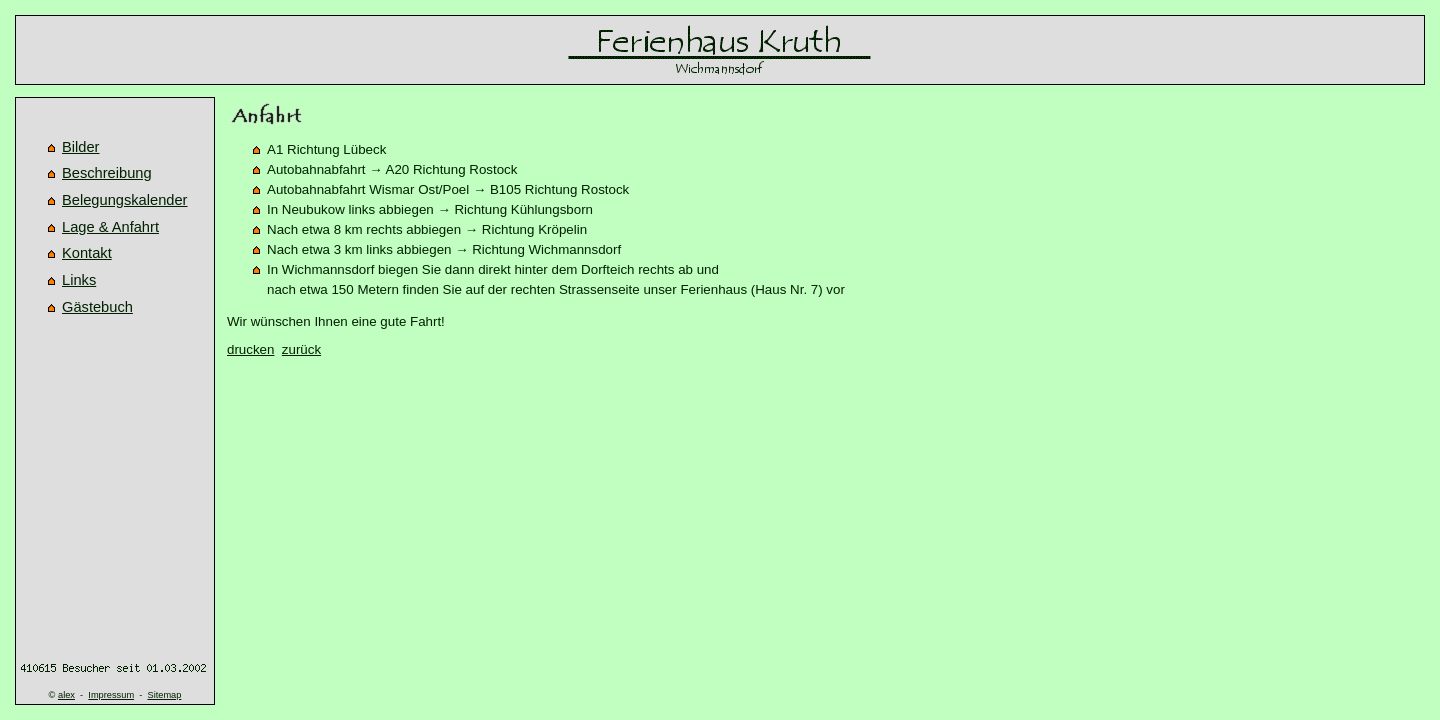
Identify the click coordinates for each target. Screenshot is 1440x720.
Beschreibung (107, 173)
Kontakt (87, 253)
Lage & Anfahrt (110, 227)
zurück (301, 349)
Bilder (80, 147)
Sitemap (164, 695)
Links (79, 280)
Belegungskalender (125, 200)
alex (66, 695)
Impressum (111, 695)
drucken (250, 349)
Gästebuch (97, 307)
